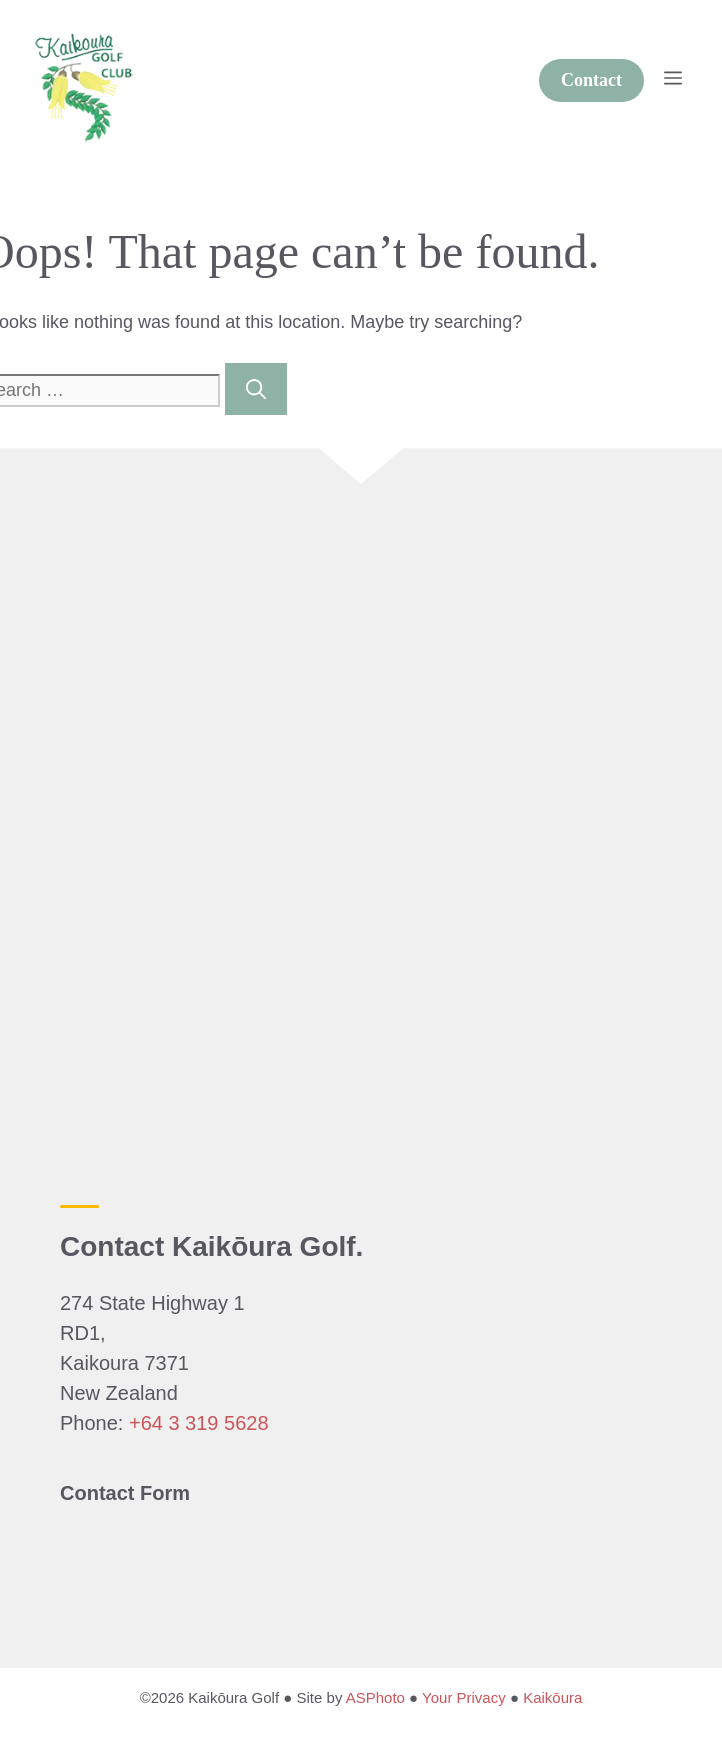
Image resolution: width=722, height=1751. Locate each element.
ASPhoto (375, 1697)
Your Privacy (464, 1697)
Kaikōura (552, 1697)
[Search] (256, 389)
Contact (591, 80)
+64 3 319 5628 (199, 1423)
